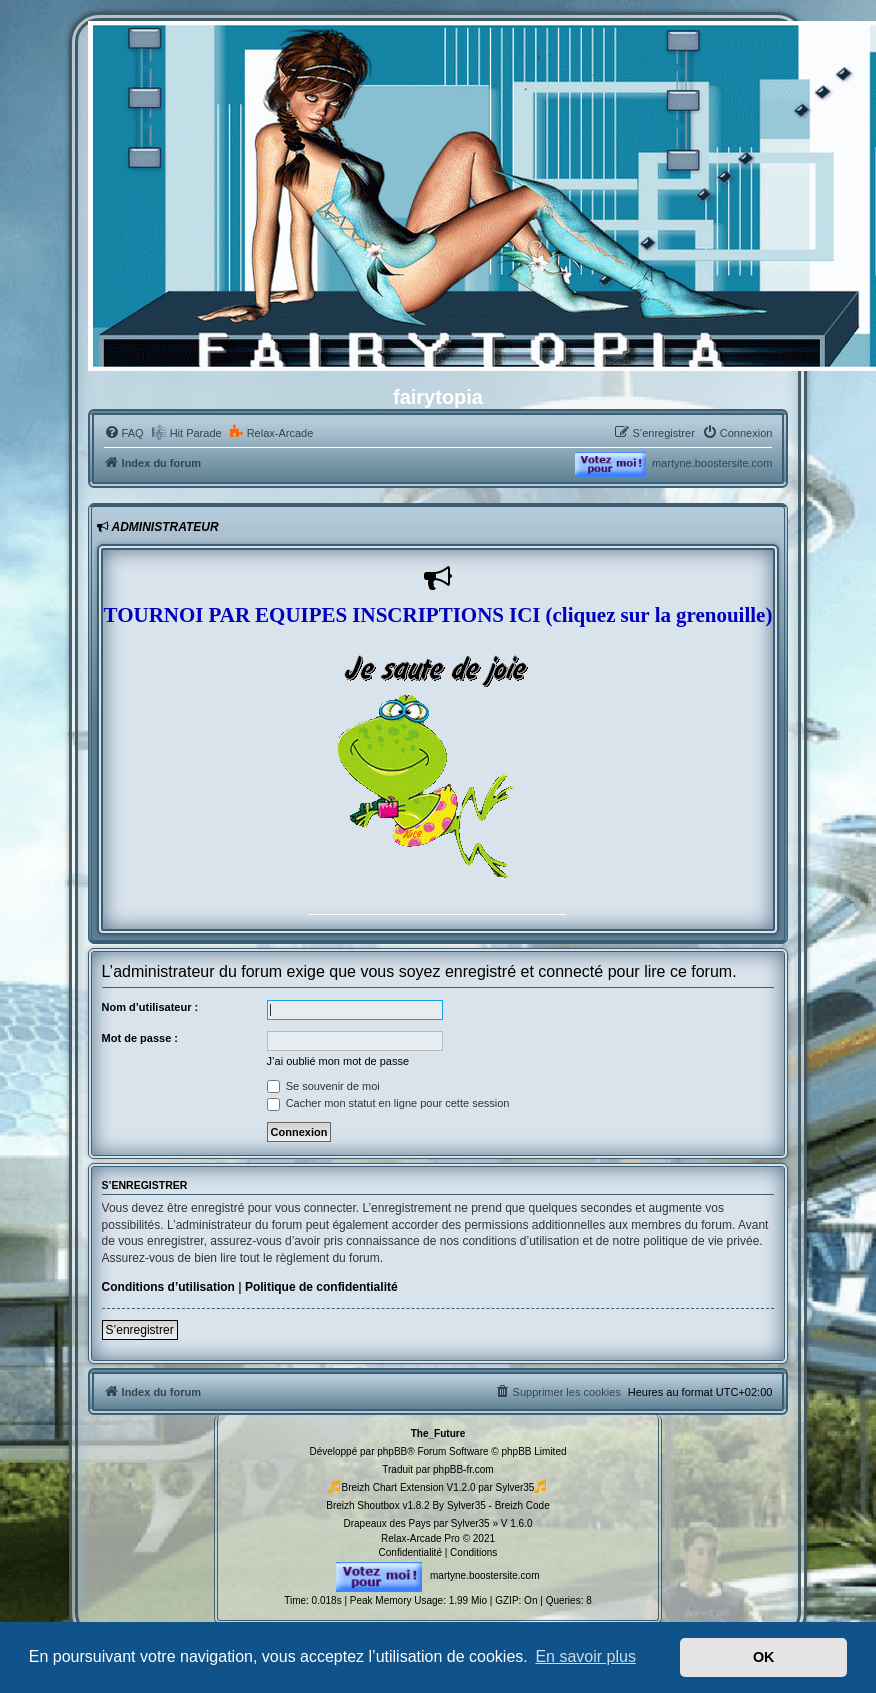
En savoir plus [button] (585, 1656)
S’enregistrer (140, 1330)
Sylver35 (515, 1487)
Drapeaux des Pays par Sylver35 (416, 1523)
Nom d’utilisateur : (150, 1007)
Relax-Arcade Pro (420, 1538)
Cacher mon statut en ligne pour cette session (388, 1103)
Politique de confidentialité (321, 1287)
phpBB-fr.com (463, 1469)
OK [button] (764, 1657)
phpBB (392, 1451)
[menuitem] (124, 433)
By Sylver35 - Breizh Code (490, 1505)
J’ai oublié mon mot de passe (338, 1061)
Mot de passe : (140, 1038)
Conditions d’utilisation (168, 1287)
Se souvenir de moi (323, 1086)
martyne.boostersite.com (712, 463)
